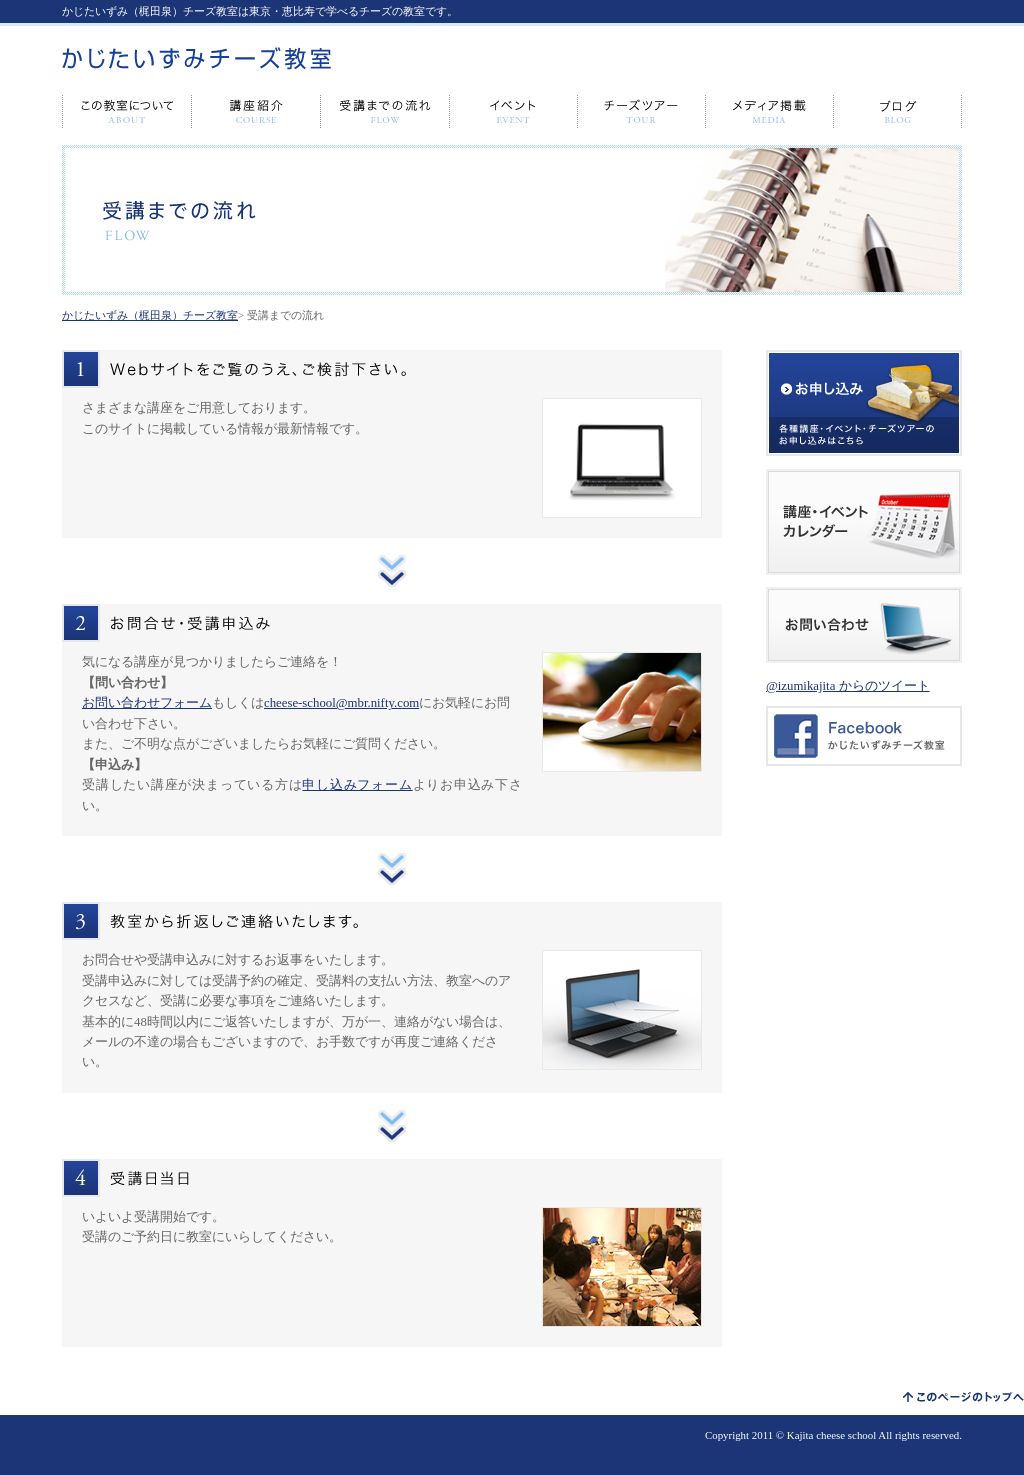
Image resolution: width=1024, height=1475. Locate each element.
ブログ (898, 111)
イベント (514, 111)
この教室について (127, 111)
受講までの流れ (385, 111)
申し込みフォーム (357, 785)
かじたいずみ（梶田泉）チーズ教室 (150, 315)
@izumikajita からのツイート (848, 686)
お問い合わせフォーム (147, 703)
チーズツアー (642, 111)
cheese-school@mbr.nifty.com (341, 703)
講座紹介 (256, 111)
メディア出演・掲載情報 (770, 111)
